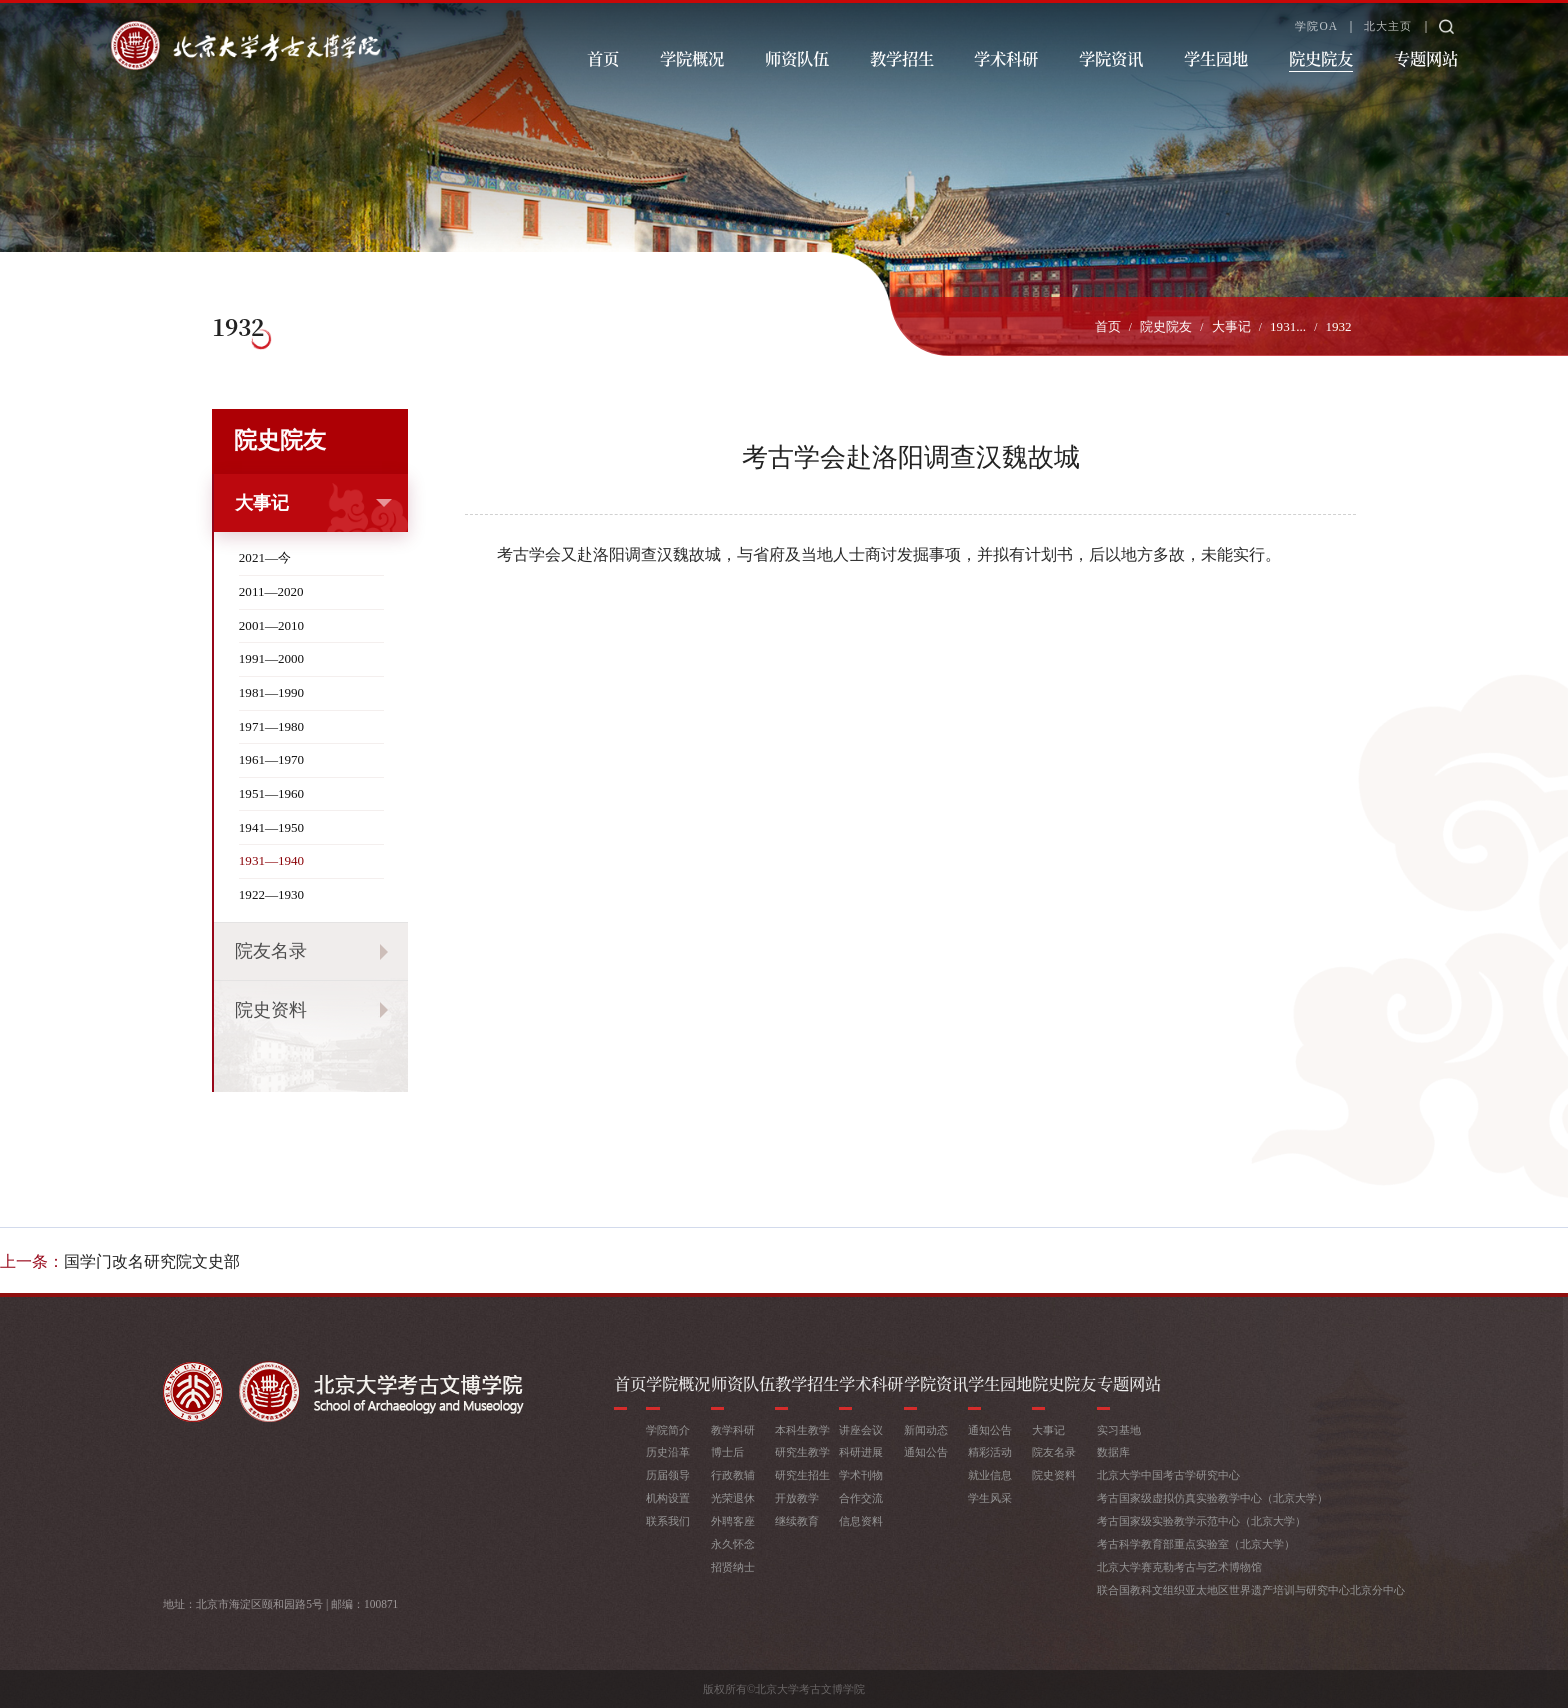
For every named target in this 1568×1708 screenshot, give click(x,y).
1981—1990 (271, 692)
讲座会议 (861, 1430)
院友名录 (271, 951)
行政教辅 (733, 1475)
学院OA (1316, 26)
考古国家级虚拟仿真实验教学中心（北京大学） (1212, 1498)
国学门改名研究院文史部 (152, 1261)
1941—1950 (271, 827)
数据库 (1113, 1452)
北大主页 (1388, 26)
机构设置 (668, 1498)
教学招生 (902, 58)
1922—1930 (271, 894)
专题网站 (1426, 58)
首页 (603, 58)
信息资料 (861, 1521)
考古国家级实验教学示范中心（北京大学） (1201, 1521)
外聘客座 (733, 1521)
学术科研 (1006, 58)
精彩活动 (990, 1452)
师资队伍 (797, 58)
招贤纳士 (733, 1567)
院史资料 (271, 1010)
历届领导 (668, 1475)
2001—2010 (271, 625)
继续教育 (797, 1521)
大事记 (1231, 326)
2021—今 (265, 557)
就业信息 (990, 1475)
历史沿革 (668, 1452)
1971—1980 (271, 726)
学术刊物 (861, 1475)
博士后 (727, 1452)
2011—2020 (271, 591)
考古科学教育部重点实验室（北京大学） (1196, 1544)
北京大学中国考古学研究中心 (1168, 1475)
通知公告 (926, 1452)
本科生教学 (802, 1430)
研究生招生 (802, 1475)
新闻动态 (926, 1430)
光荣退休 (733, 1498)
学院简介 (668, 1430)
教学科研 (733, 1430)
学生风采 (990, 1498)
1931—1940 (271, 860)
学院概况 (692, 58)
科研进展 (861, 1452)
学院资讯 (1111, 58)
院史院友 (1321, 58)
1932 (1338, 326)
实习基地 (1119, 1430)
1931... (1288, 326)
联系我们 (668, 1521)
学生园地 (1216, 58)
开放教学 (797, 1498)
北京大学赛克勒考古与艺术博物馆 (1179, 1567)
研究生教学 (802, 1452)
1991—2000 (271, 658)
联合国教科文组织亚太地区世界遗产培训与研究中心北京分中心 (1251, 1590)
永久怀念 (733, 1544)
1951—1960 (271, 793)
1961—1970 (271, 759)
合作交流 (861, 1498)
